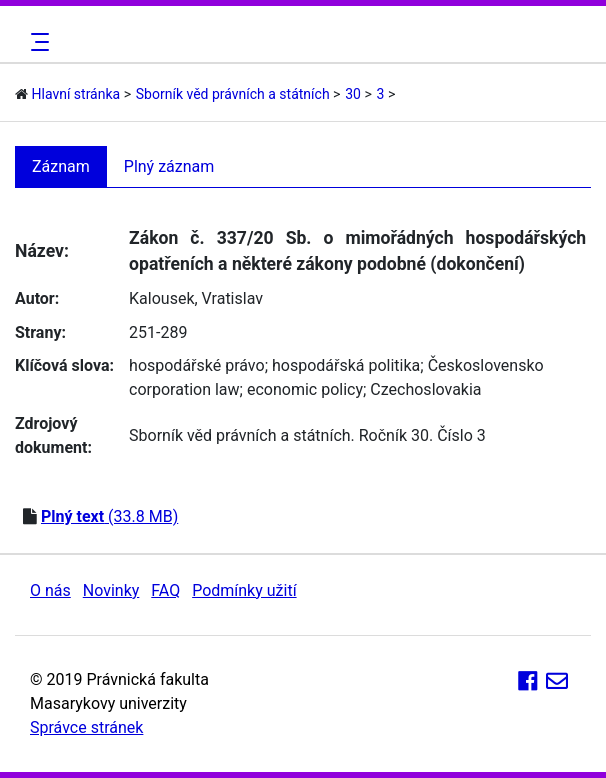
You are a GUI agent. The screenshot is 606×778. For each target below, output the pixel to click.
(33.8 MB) (109, 516)
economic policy (305, 389)
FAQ (165, 590)
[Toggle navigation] (37, 42)
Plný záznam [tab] (169, 166)
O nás (50, 590)
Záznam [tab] (61, 166)
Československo (486, 365)
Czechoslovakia (425, 389)
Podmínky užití (244, 590)
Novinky (111, 590)
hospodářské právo (197, 365)
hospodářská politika (346, 365)
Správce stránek (86, 727)
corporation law (184, 389)
